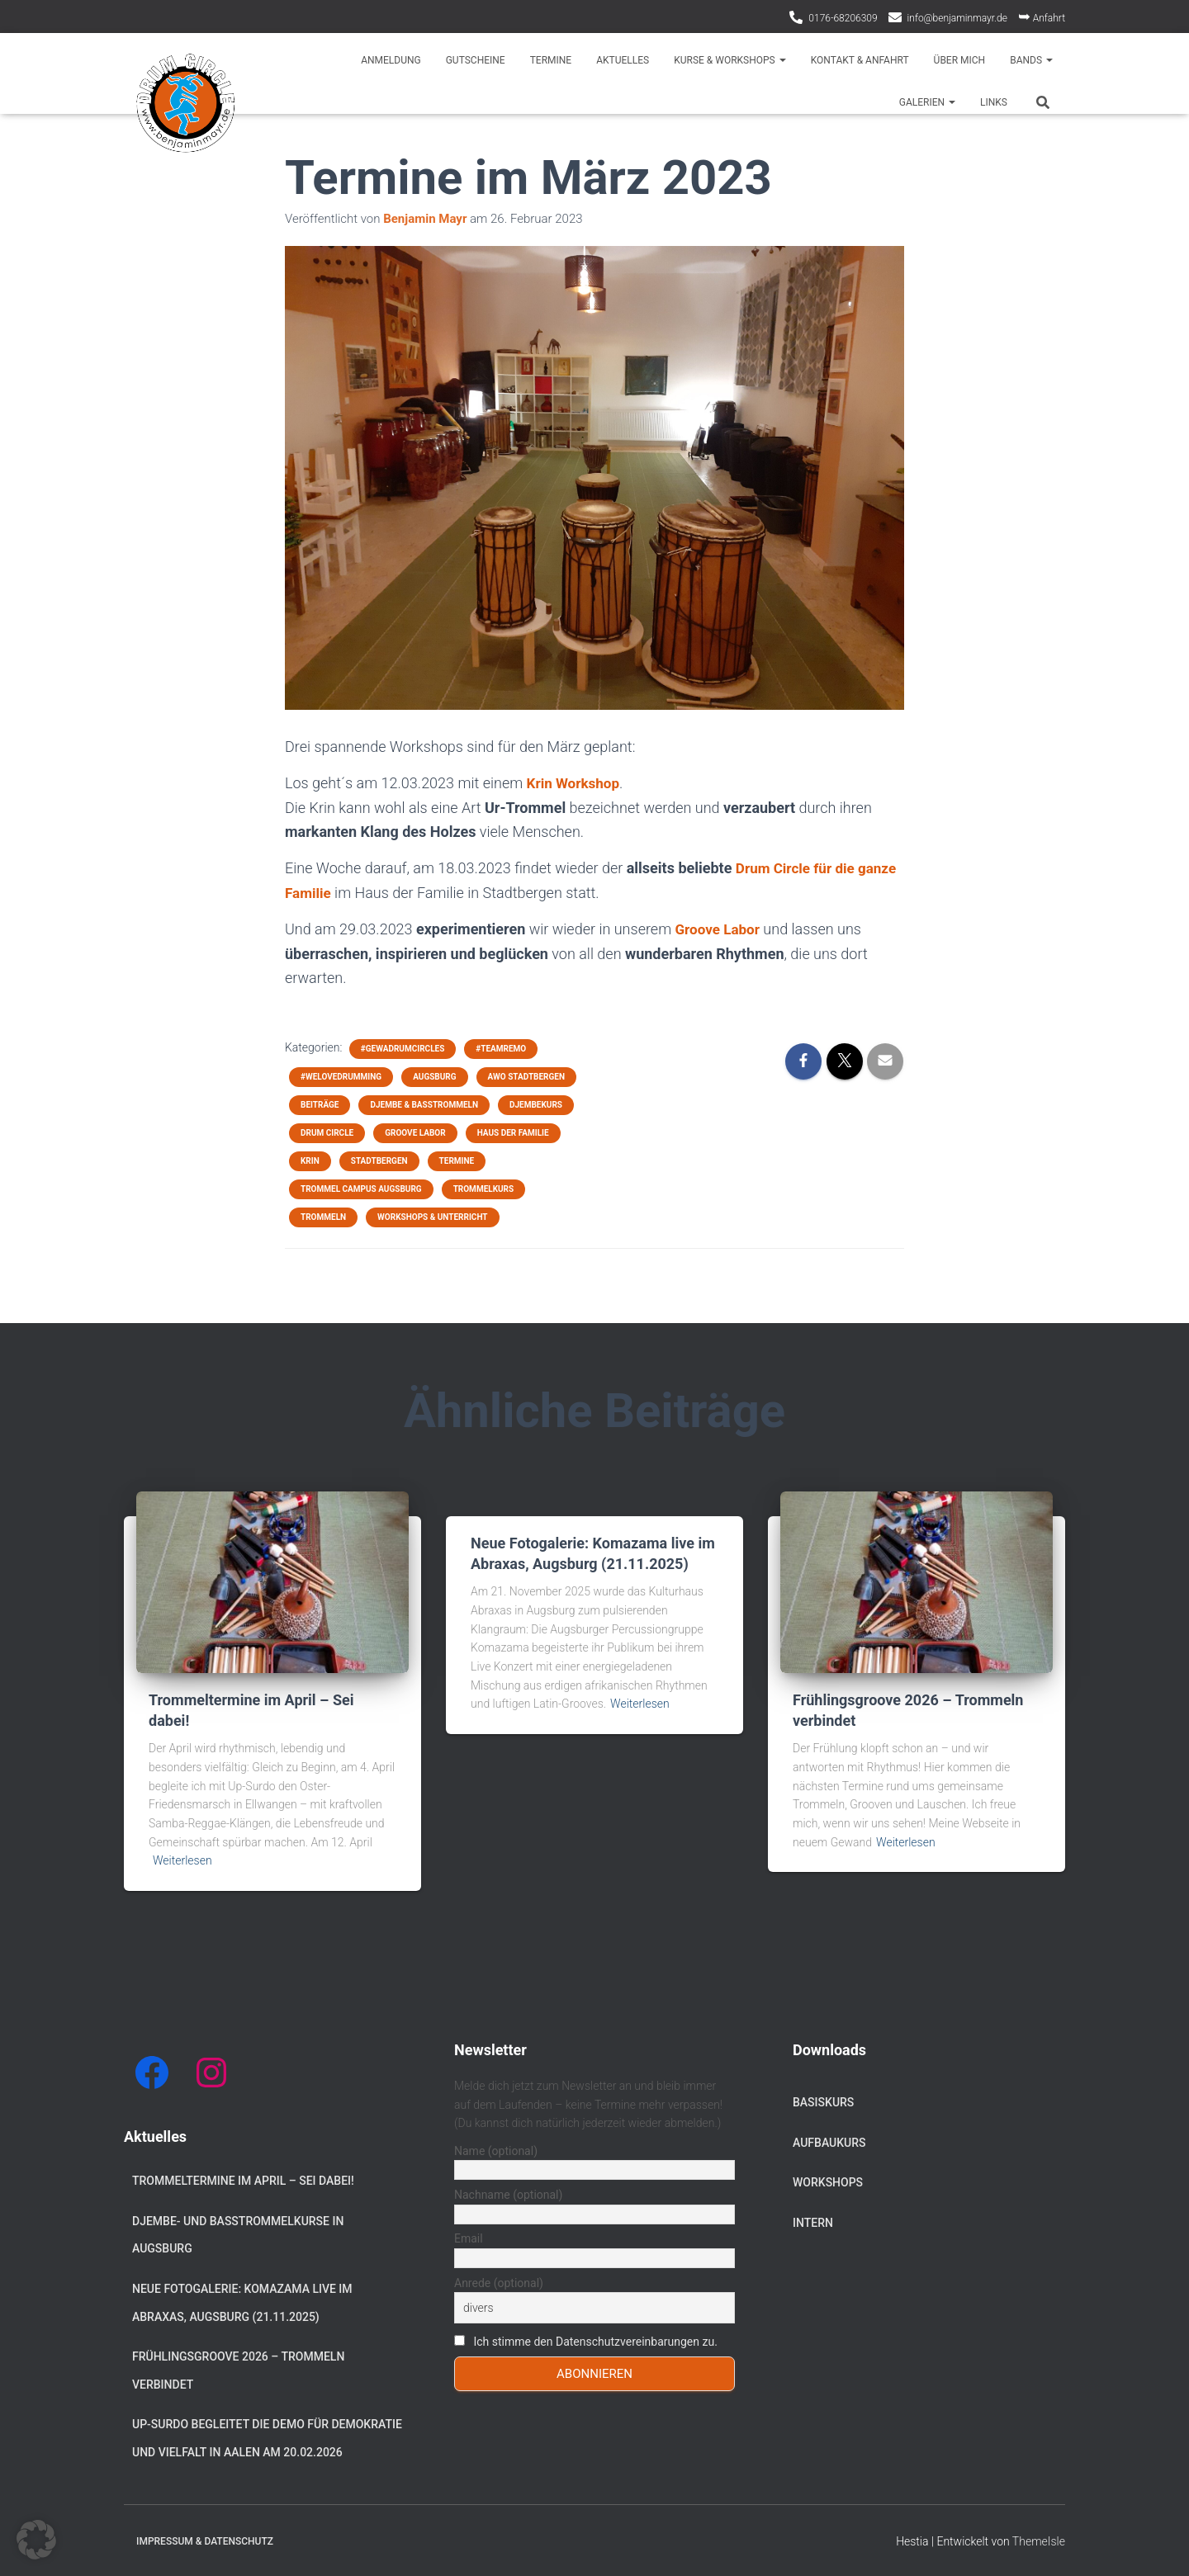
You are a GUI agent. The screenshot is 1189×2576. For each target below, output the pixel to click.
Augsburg (434, 1075)
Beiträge (320, 1103)
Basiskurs (823, 2100)
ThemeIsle (1038, 2539)
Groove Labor (719, 928)
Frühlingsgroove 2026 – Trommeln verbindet (238, 2368)
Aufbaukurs (829, 2141)
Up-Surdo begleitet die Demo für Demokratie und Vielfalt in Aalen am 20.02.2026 (267, 2436)
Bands (1031, 60)
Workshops (828, 2180)
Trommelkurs (483, 1187)
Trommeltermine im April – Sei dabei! (243, 2179)
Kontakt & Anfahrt (860, 60)
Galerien (927, 102)
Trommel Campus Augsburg (361, 1187)
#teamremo (501, 1047)
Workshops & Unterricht (432, 1215)
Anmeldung (391, 60)
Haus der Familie (513, 1131)
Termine (551, 60)
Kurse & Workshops (730, 60)
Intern (813, 2221)
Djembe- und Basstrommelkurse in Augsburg (237, 2233)
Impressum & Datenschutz (204, 2539)
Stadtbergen (379, 1159)
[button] (36, 2539)
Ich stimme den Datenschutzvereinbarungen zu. (595, 2340)
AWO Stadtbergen (526, 1075)
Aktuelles (622, 60)
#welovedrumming (341, 1075)
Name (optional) (496, 2149)
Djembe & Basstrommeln (424, 1103)
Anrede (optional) (498, 2281)
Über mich (960, 60)
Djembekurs (535, 1103)
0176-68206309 (842, 18)
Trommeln (323, 1215)
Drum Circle (327, 1131)
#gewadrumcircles (402, 1047)
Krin (310, 1159)
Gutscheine (475, 60)
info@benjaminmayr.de (957, 18)
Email (468, 2237)
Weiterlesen (182, 1858)
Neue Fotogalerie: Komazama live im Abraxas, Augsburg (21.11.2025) (242, 2301)
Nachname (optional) (508, 2193)
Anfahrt (1041, 16)
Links (993, 102)
